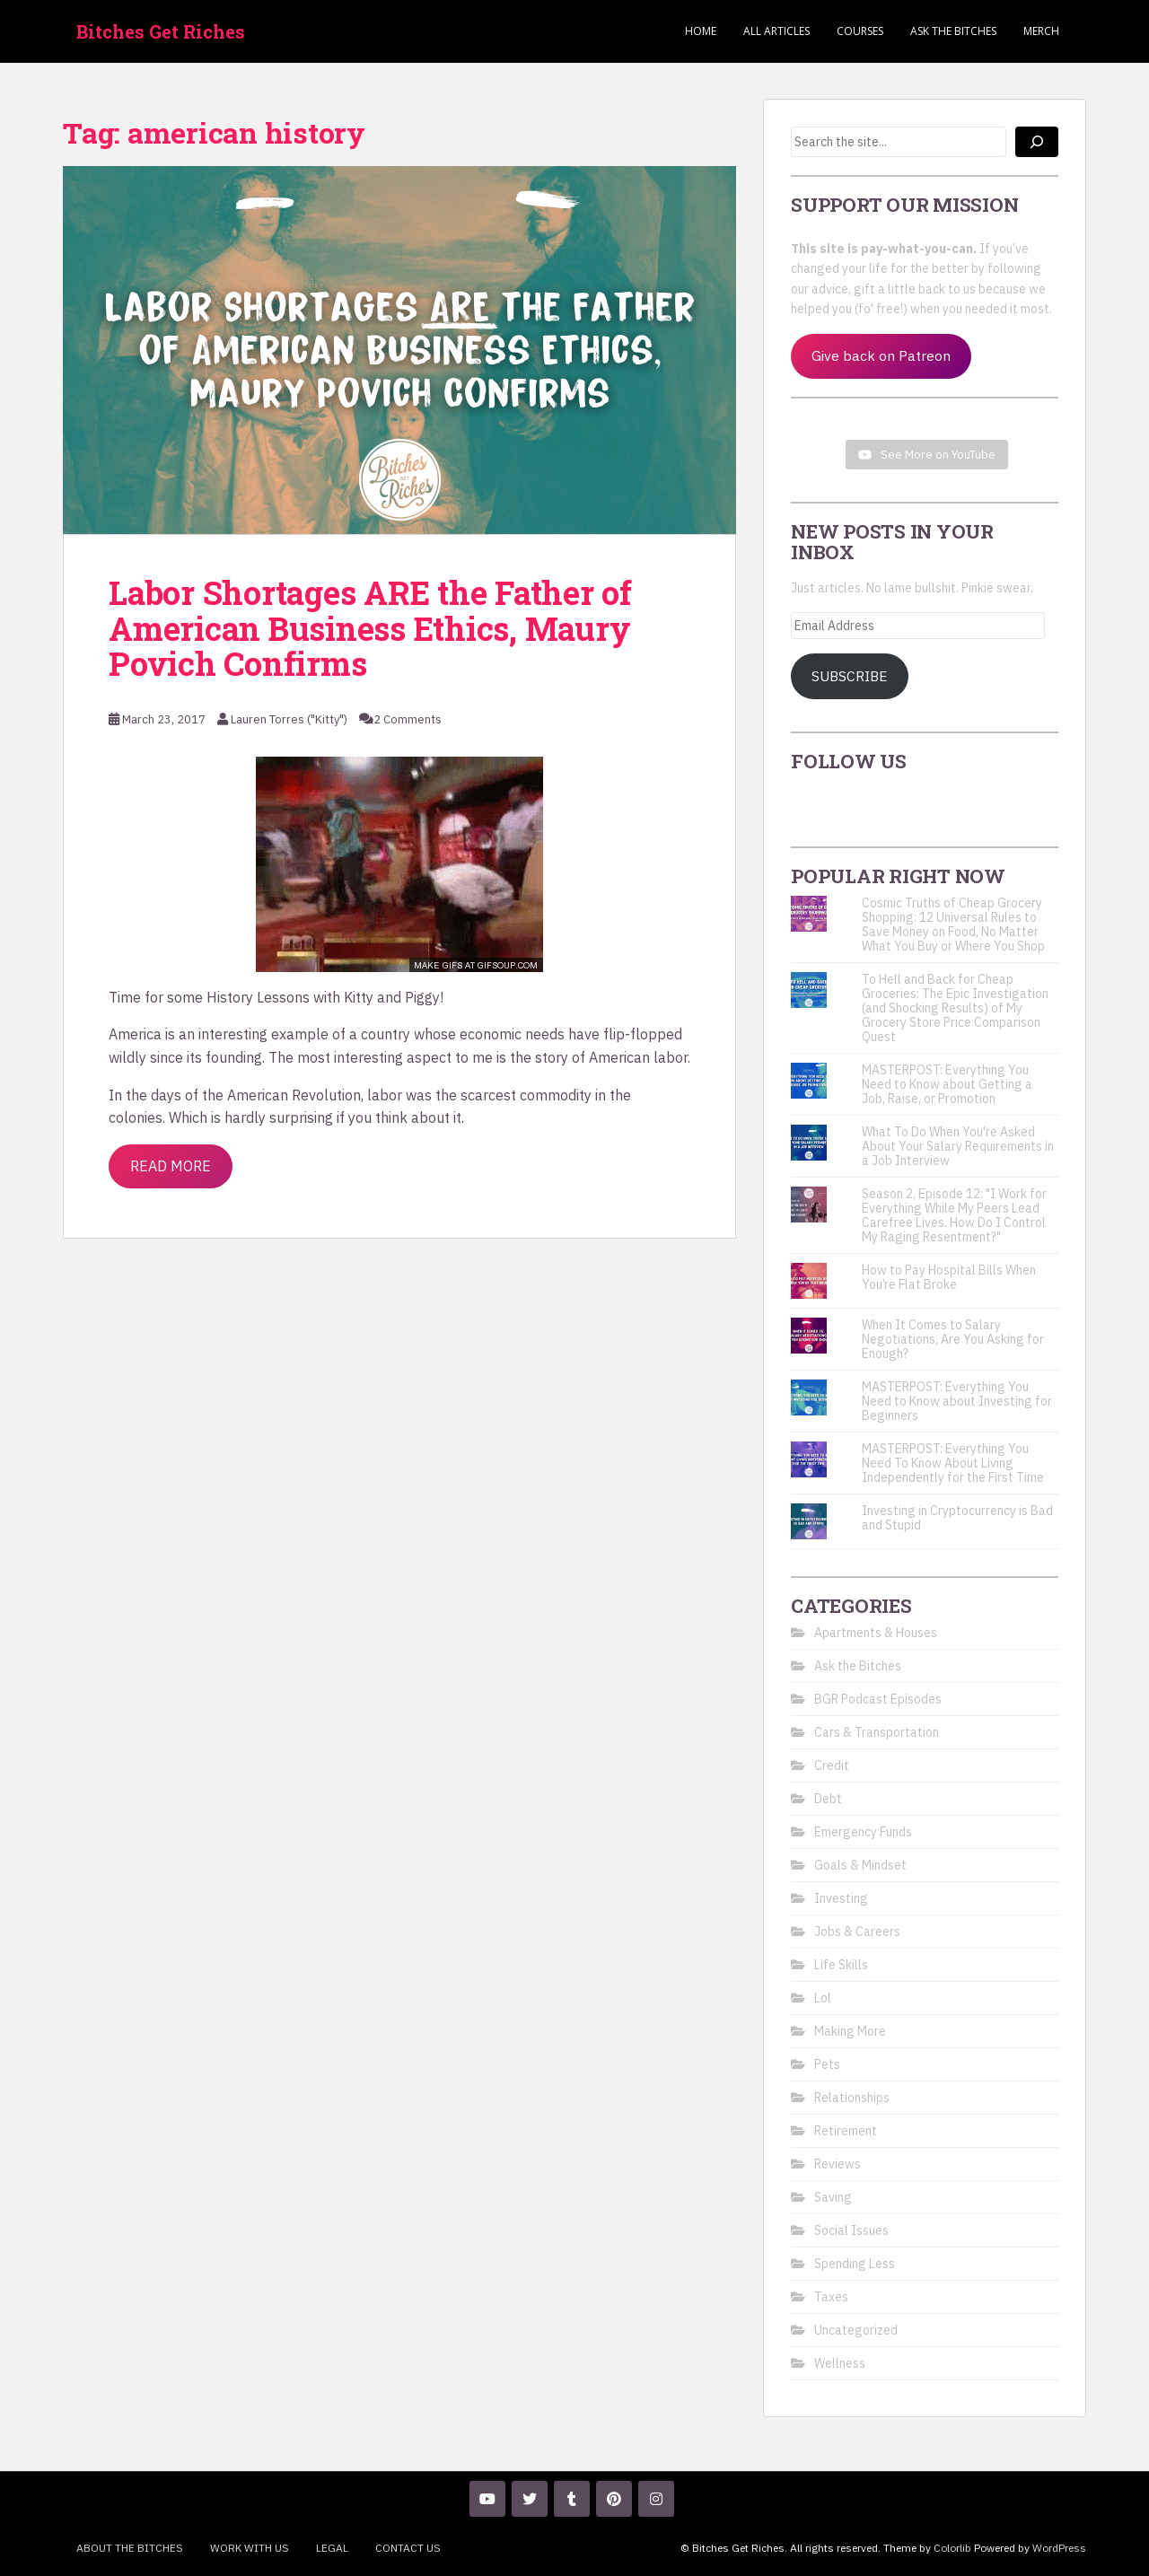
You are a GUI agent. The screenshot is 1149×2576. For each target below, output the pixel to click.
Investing (841, 1898)
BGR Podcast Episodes (878, 1699)
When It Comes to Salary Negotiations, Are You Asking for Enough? (953, 1339)
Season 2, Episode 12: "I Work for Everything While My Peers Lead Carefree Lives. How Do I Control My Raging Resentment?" (954, 1215)
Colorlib (952, 2547)
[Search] (1036, 142)
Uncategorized (856, 2330)
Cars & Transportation (876, 1732)
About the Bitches (129, 2547)
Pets (827, 2064)
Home (700, 31)
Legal (332, 2547)
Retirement (845, 2131)
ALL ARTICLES (776, 31)
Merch (1041, 31)
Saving (833, 2197)
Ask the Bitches (953, 31)
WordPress (1059, 2547)
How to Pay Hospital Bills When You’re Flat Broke (949, 1277)
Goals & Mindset (860, 1865)
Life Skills (841, 1965)
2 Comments (407, 719)
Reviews (837, 2164)
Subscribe (849, 676)
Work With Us (249, 2547)
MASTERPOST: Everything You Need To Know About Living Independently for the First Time (953, 1463)
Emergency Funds (863, 1832)
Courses (860, 31)
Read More (170, 1166)
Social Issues (851, 2230)
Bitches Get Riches (160, 31)
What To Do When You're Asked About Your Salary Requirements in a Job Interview (958, 1146)
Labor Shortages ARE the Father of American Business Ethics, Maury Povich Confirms (370, 628)
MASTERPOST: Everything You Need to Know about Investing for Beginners (957, 1401)
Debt (828, 1799)
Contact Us (408, 2547)
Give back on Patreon (881, 355)
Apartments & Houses (875, 1633)
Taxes (831, 2297)
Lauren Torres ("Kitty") (289, 719)
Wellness (839, 2363)
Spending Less (854, 2264)
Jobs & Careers (857, 1931)
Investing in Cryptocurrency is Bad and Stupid (957, 1518)
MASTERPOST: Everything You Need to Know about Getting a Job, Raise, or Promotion (947, 1084)
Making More (850, 2031)
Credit (831, 1765)
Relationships (852, 2098)
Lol (822, 1998)
